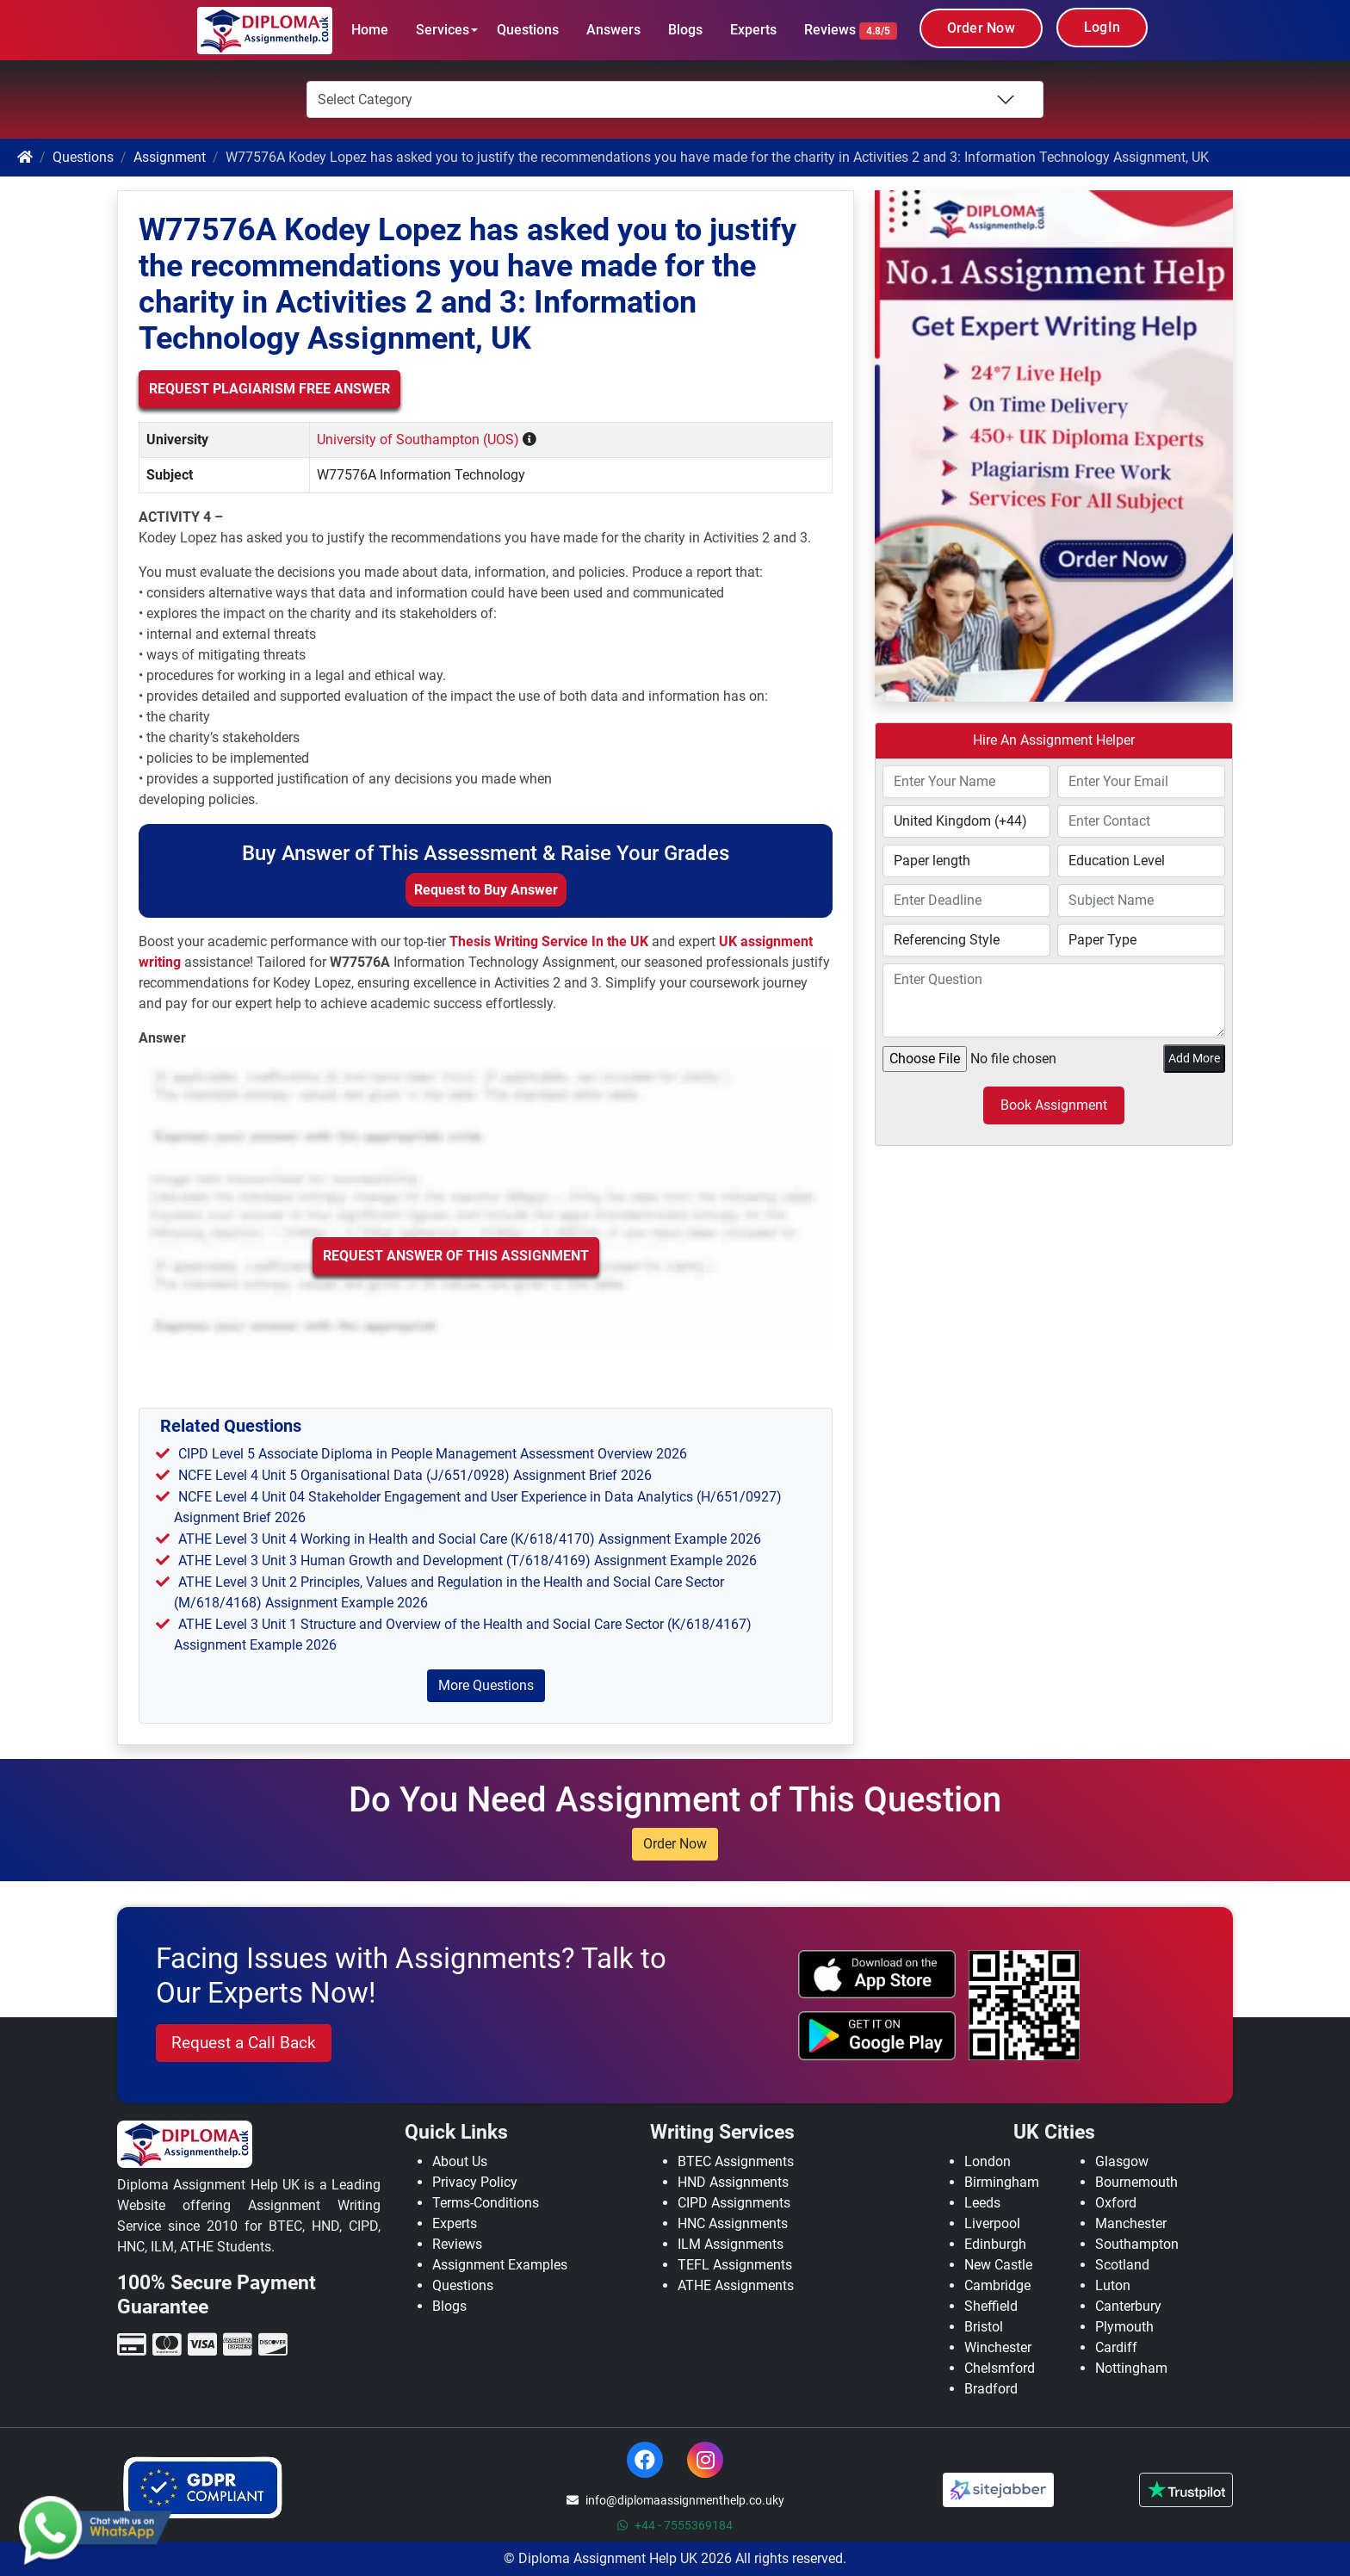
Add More (1194, 1058)
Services (442, 30)
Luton (1112, 2285)
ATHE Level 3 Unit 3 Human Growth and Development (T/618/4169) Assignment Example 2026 (467, 1560)
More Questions (486, 1685)
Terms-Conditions (485, 2203)
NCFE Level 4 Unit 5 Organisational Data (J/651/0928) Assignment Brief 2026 (415, 1475)
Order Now (981, 28)
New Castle (998, 2265)
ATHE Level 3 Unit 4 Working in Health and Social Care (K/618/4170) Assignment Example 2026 (469, 1539)
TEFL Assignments (735, 2265)
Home (369, 30)
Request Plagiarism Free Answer (269, 389)
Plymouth (1124, 2327)
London (987, 2161)
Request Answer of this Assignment (456, 1256)
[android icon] (877, 2035)
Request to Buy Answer (486, 890)
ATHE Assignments (736, 2285)
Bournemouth (1136, 2182)
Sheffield (991, 2306)
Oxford (1115, 2203)
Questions (528, 30)
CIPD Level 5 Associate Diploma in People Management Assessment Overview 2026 (432, 1454)
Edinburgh (995, 2244)
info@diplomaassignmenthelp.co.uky (675, 2500)
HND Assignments (733, 2182)
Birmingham (1001, 2182)
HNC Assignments (733, 2223)
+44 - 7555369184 (675, 2525)
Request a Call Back (243, 2043)
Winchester (997, 2347)
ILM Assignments (730, 2244)
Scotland (1122, 2265)
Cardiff (1116, 2347)
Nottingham (1131, 2368)
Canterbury (1128, 2306)
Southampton (1137, 2244)
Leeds (982, 2203)
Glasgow (1122, 2161)
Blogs (685, 30)
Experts (753, 30)
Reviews (850, 31)
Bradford (991, 2389)
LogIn (1102, 27)
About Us (459, 2161)
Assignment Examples (499, 2265)
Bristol (983, 2327)
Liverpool (992, 2223)
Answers (613, 30)
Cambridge (997, 2285)
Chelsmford (999, 2368)
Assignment (169, 157)
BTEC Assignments (736, 2161)
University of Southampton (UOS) (418, 439)
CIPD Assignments (734, 2203)
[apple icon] (877, 1974)
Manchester (1131, 2223)
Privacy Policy (474, 2182)
